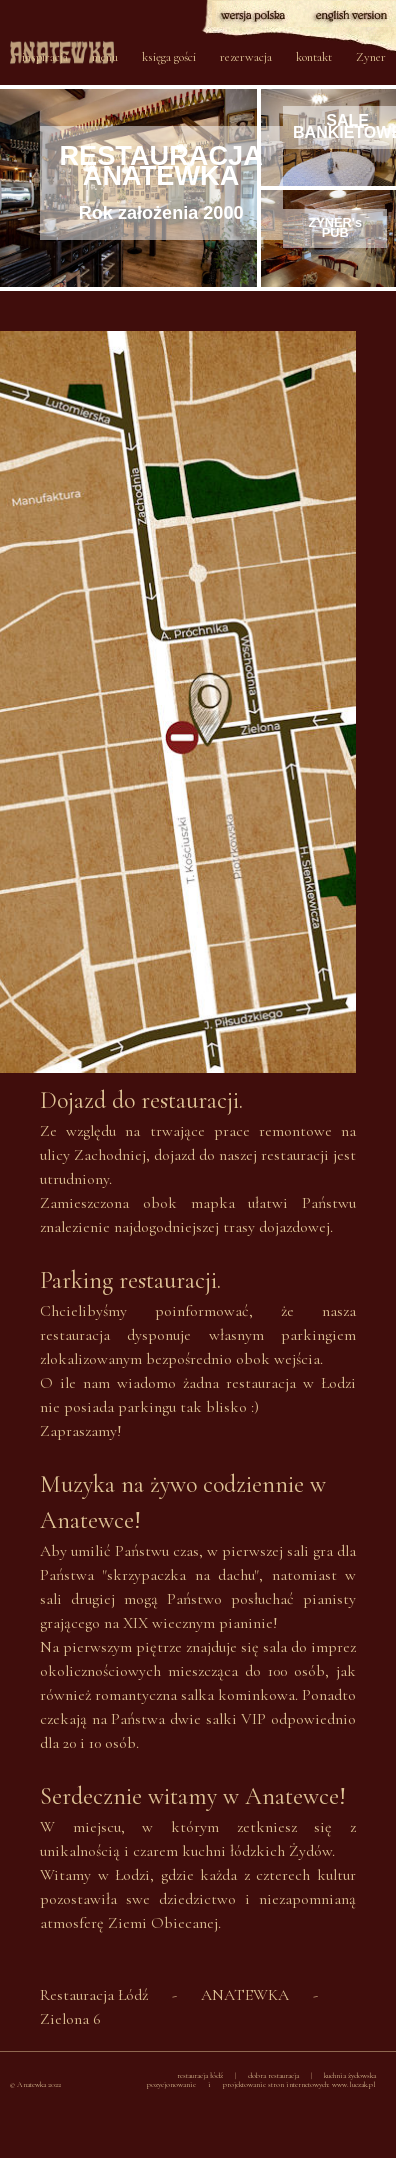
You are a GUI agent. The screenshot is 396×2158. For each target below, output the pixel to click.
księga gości (169, 57)
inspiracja (45, 57)
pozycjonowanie (171, 2084)
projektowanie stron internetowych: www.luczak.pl (299, 2084)
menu (105, 57)
